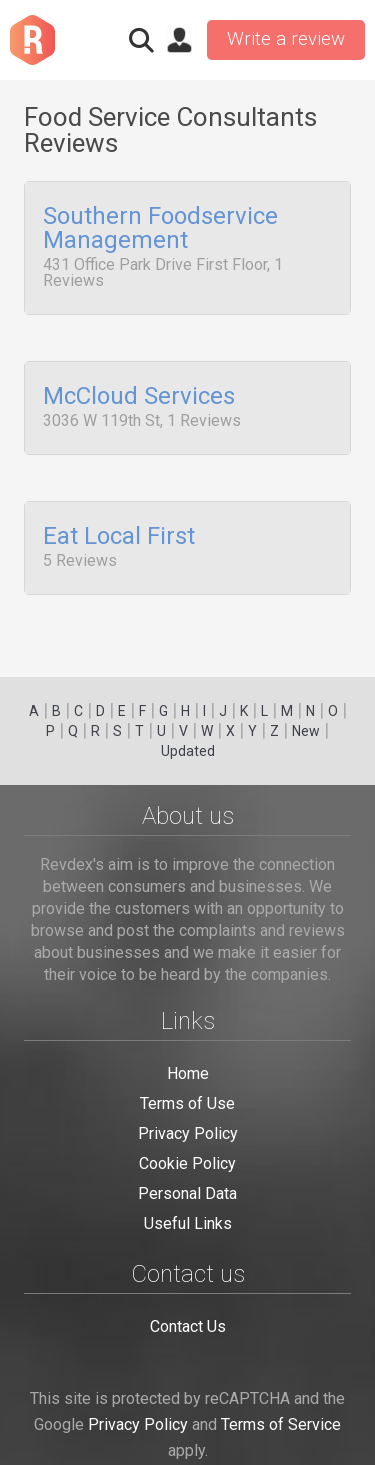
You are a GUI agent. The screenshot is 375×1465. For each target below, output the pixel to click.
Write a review (286, 39)
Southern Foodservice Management (160, 229)
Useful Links (188, 1223)
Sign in (179, 40)
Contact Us (188, 1326)
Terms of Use (187, 1103)
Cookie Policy (187, 1163)
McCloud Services (139, 393)
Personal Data (187, 1193)
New (306, 731)
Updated (188, 751)
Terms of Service (281, 1424)
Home (188, 1073)
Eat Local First (119, 529)
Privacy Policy (188, 1133)
